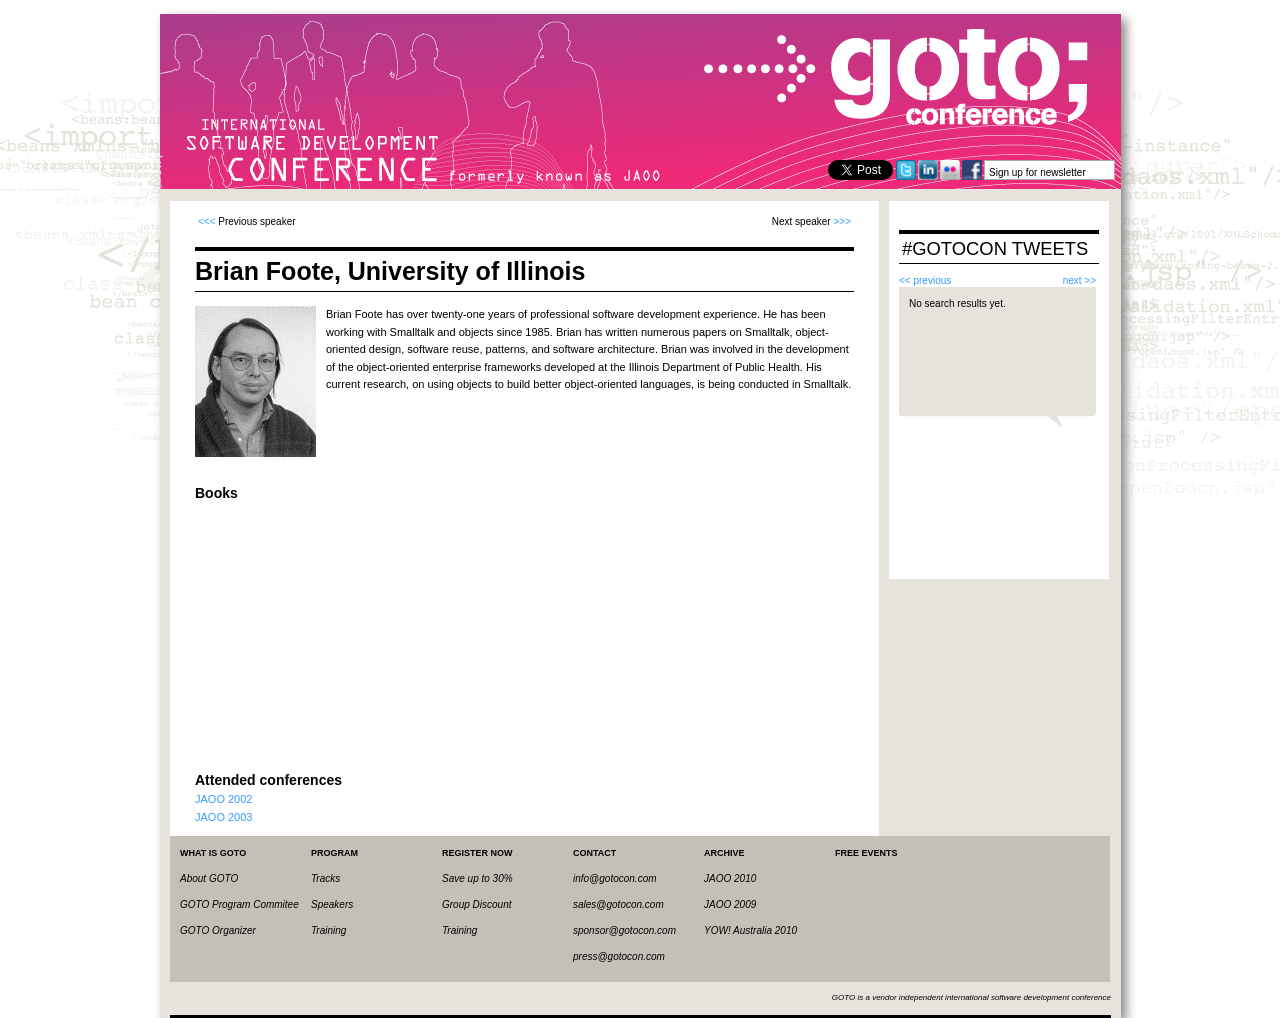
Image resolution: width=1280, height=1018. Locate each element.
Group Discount (476, 904)
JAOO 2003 (223, 817)
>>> (842, 221)
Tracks (325, 878)
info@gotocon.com (615, 878)
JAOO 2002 (223, 799)
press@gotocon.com (619, 956)
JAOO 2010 (730, 878)
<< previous (925, 280)
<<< (207, 221)
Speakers (332, 904)
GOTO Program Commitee (239, 904)
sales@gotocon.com (618, 904)
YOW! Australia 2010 (750, 930)
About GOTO (209, 878)
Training (328, 930)
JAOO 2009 (730, 904)
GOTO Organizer (218, 930)
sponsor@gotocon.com (624, 930)
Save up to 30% (477, 878)
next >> (1079, 280)
